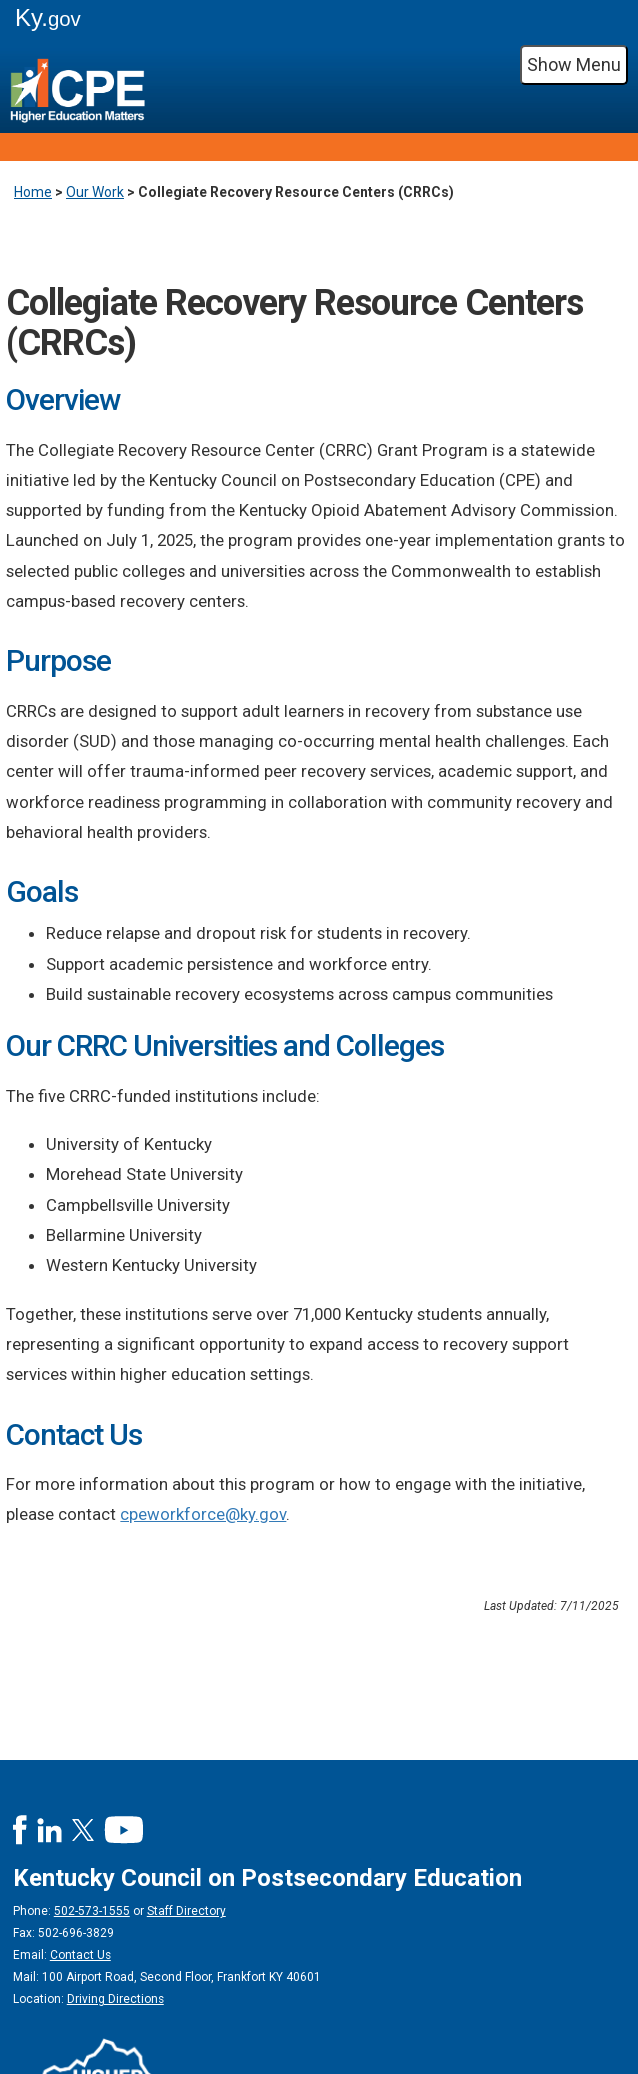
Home (33, 192)
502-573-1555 (92, 1911)
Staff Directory (186, 1911)
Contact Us (80, 1955)
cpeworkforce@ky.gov (203, 1514)
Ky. (48, 17)
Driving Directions (115, 1999)
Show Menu (574, 64)
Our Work (95, 192)
